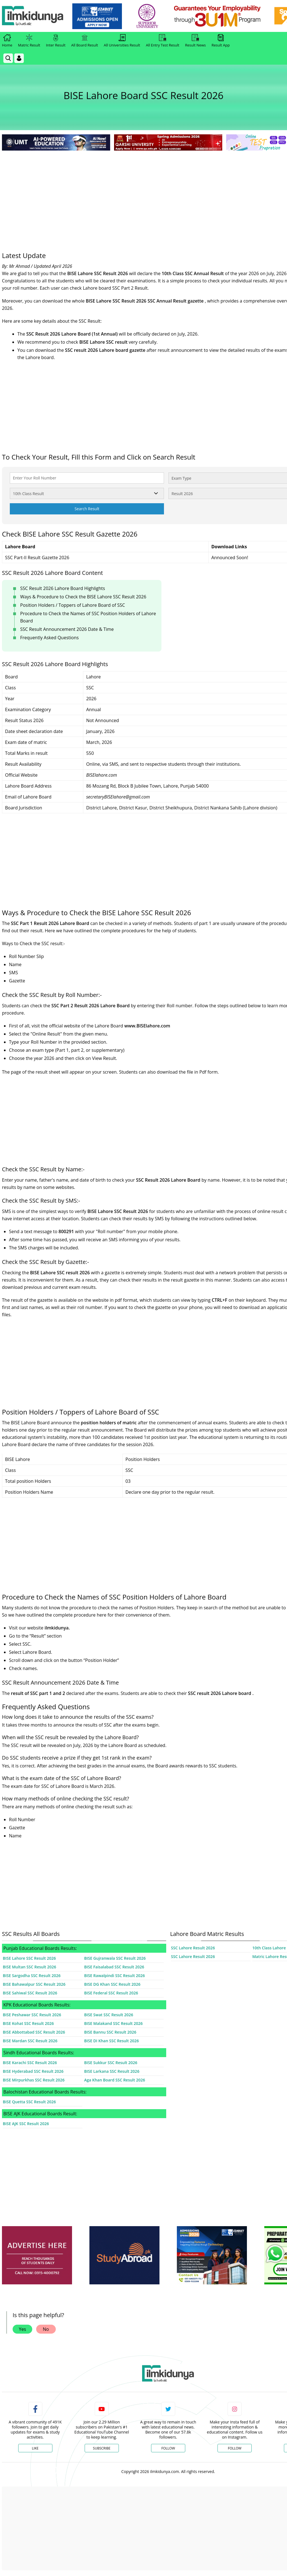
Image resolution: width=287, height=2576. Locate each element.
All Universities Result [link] (122, 41)
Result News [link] (195, 41)
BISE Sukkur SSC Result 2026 (110, 2062)
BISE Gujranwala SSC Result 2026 (115, 1958)
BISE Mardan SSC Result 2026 (30, 2040)
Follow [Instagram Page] (234, 2448)
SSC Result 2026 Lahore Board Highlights (62, 588)
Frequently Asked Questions (49, 637)
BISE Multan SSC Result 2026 (29, 1967)
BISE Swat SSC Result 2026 (108, 2014)
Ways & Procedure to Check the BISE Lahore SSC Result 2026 (83, 597)
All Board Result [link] (84, 41)
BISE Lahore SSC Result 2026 (29, 1958)
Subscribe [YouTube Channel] (101, 2448)
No (46, 2329)
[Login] (19, 58)
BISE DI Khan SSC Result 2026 (111, 2040)
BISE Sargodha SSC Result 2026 (32, 1975)
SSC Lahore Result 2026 (193, 1947)
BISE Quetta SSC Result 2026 (29, 2101)
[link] (97, 16)
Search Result (87, 508)
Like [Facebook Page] (35, 2448)
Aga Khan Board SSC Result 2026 (114, 2080)
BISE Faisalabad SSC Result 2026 (114, 1967)
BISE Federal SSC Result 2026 (111, 1993)
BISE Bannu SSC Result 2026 (110, 2032)
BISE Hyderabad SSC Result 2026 (33, 2071)
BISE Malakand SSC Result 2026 (113, 2023)
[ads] (37, 2255)
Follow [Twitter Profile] (168, 2448)
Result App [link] (221, 41)
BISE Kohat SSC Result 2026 (28, 2023)
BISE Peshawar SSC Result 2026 (32, 2014)
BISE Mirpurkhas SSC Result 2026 (33, 2080)
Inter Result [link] (56, 41)
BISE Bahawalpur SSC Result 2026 (34, 1984)
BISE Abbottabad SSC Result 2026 (34, 2032)
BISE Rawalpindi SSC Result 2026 (114, 1975)
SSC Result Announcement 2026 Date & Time (67, 629)
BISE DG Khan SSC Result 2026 (112, 1984)
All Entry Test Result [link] (162, 41)
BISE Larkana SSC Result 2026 (111, 2071)
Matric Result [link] (29, 41)
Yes (22, 2329)
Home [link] (7, 41)
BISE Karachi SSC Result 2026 (30, 2062)
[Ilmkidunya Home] (33, 16)
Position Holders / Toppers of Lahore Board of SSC (72, 605)
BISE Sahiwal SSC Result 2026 (30, 1993)
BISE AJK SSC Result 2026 (26, 2123)
